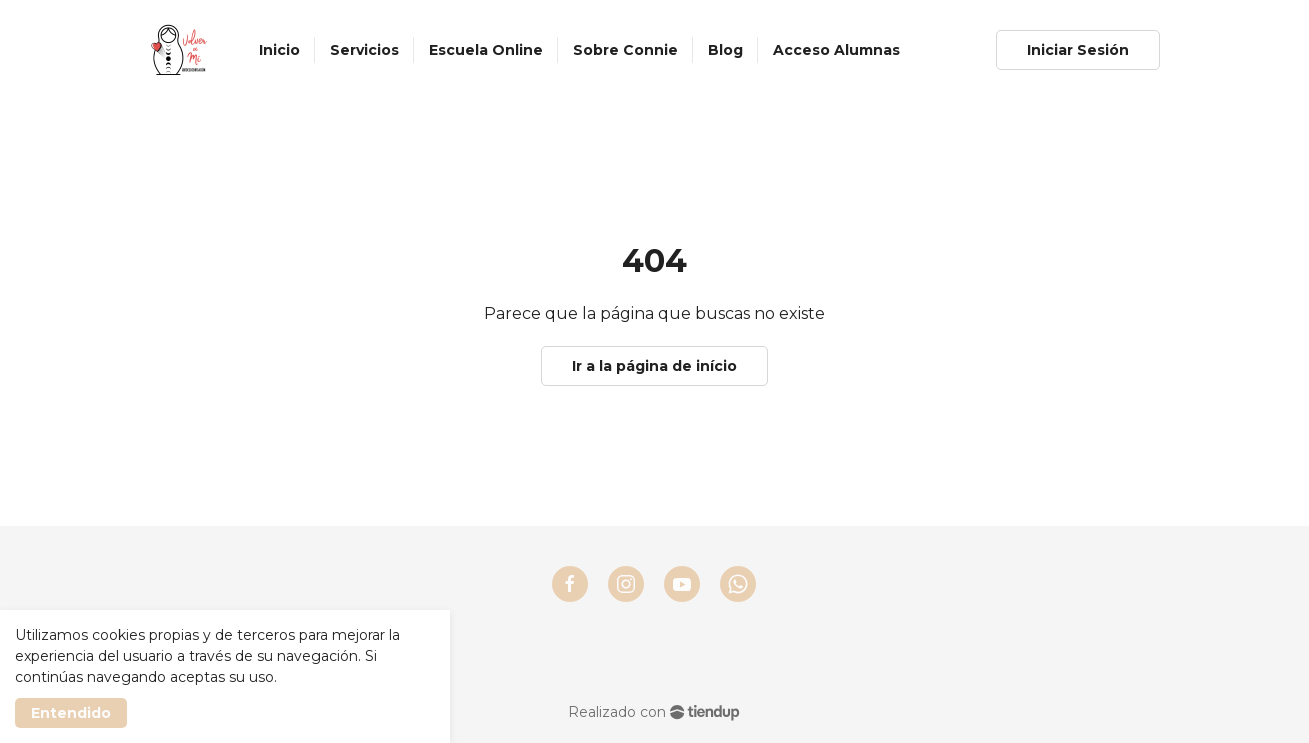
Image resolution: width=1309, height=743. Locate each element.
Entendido (71, 713)
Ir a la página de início (654, 366)
